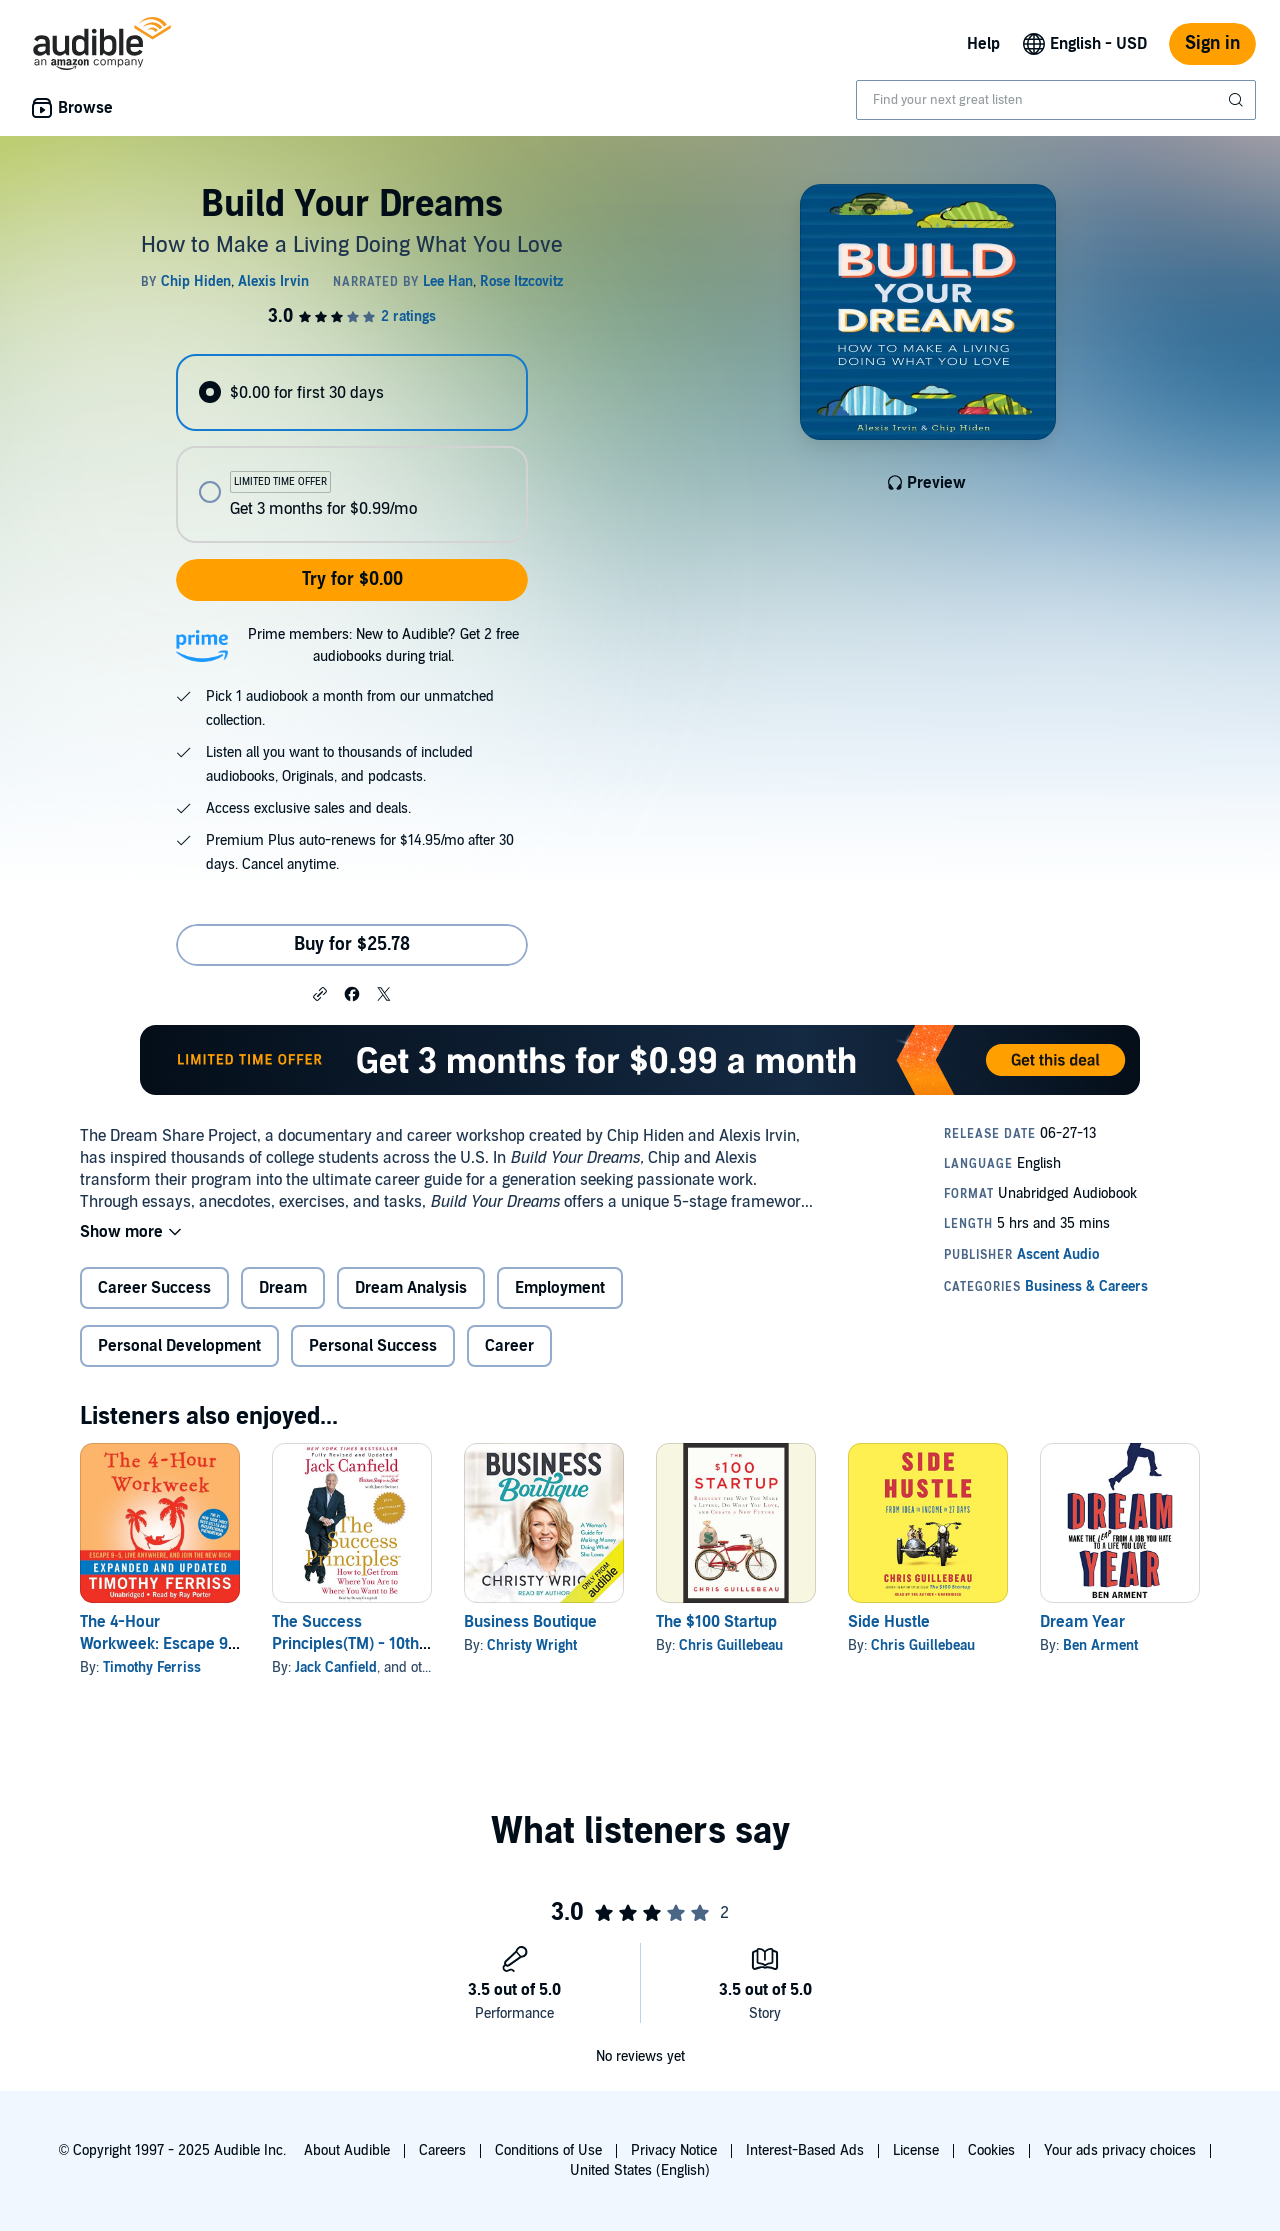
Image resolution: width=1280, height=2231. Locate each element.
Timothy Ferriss (152, 1667)
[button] (320, 993)
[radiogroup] (352, 448)
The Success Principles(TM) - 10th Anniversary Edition (345, 1644)
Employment (560, 1288)
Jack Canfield (336, 1667)
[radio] (352, 392)
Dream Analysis (411, 1288)
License (916, 2150)
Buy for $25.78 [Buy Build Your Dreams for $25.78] (352, 944)
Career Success (154, 1288)
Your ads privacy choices (1120, 2150)
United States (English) (640, 2170)
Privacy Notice (674, 2150)
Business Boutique (530, 1622)
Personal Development (179, 1346)
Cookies (991, 2150)
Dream (283, 1288)
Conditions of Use (548, 2150)
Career (509, 1346)
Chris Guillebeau (731, 1645)
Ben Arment (1100, 1645)
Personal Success (373, 1346)
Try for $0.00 (352, 579)
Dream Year (1082, 1622)
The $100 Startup (716, 1622)
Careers (442, 2150)
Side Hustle (889, 1622)
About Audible (347, 2150)
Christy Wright (532, 1645)
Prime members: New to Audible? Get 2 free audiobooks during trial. (383, 645)
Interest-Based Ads (805, 2150)
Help (983, 44)
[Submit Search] (1238, 100)
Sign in (1212, 43)
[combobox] (1056, 100)
